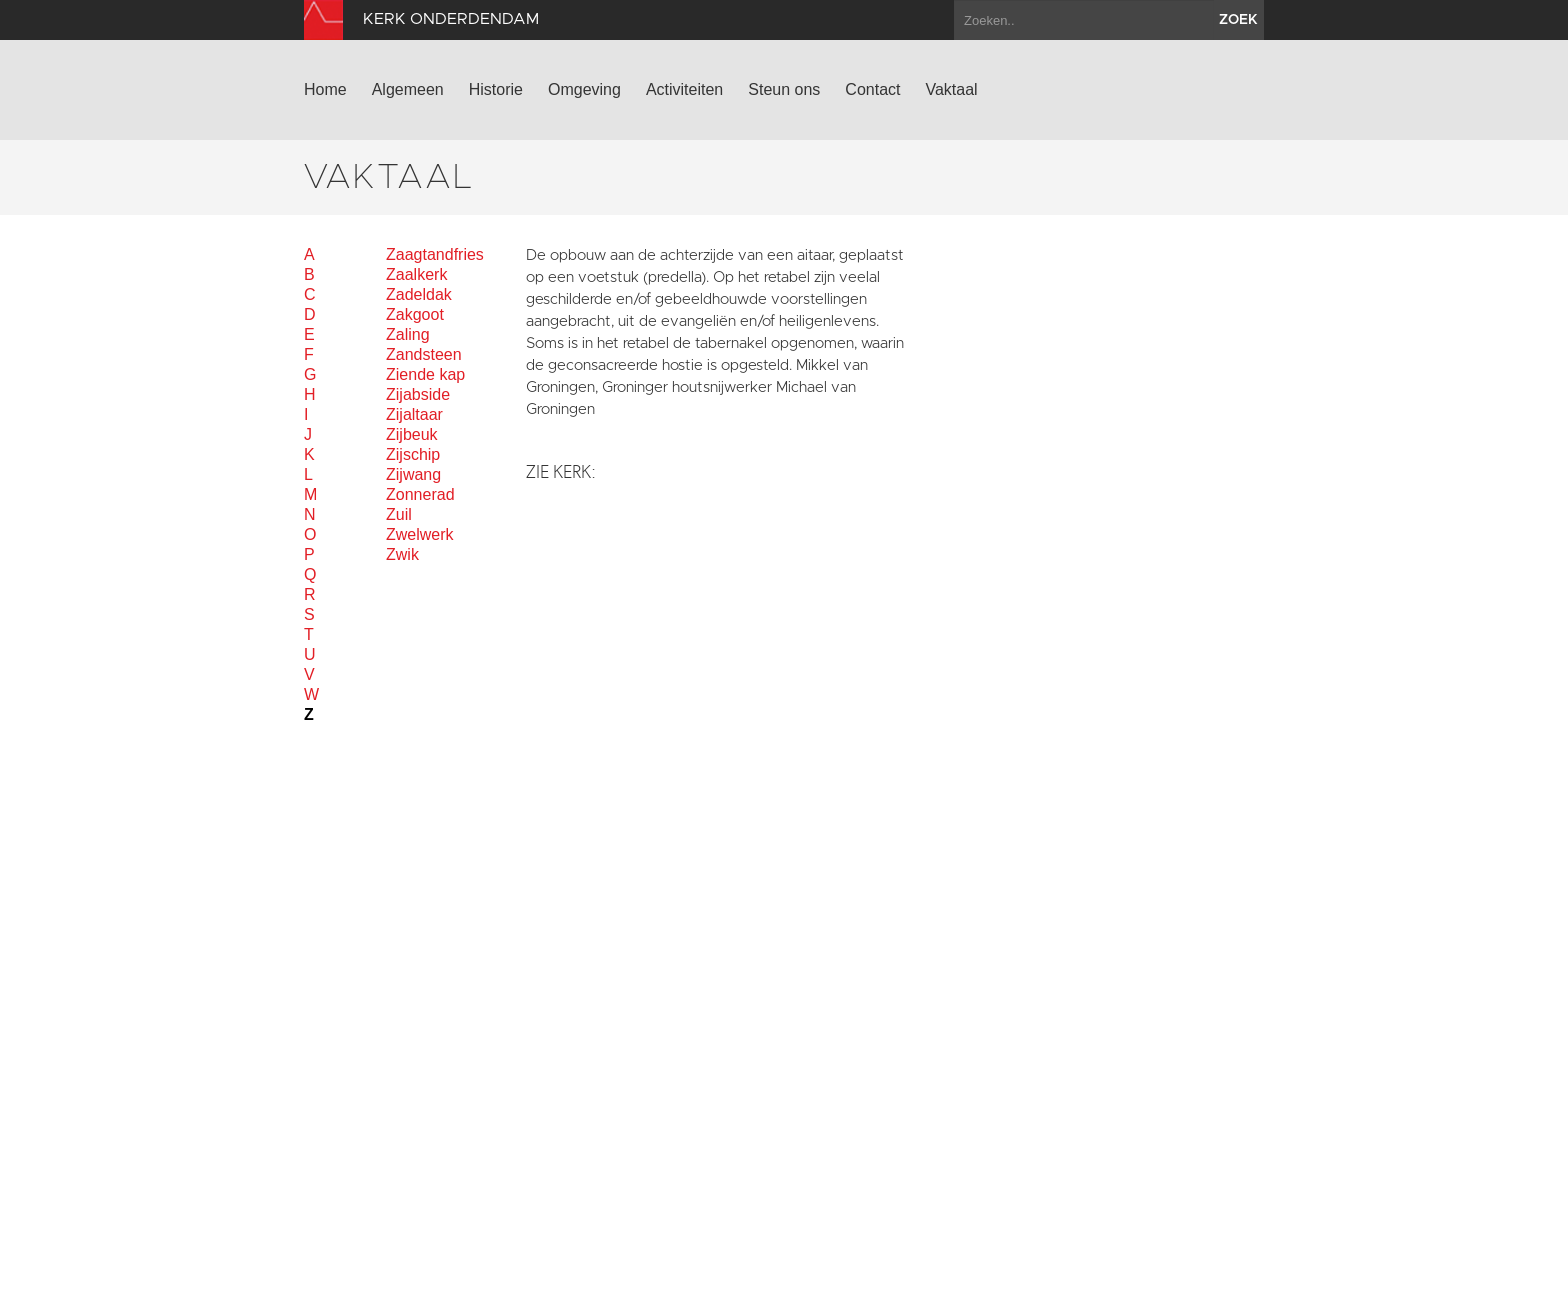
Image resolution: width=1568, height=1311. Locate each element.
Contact (872, 89)
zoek (1238, 20)
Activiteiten (684, 89)
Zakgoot (415, 314)
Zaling (408, 334)
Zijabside (418, 394)
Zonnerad (420, 494)
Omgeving (584, 89)
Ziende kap (425, 374)
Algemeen (408, 89)
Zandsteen (424, 354)
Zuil (399, 514)
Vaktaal (951, 89)
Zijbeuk (412, 434)
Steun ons (784, 89)
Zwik (402, 554)
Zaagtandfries (435, 254)
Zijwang (413, 474)
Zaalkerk (416, 274)
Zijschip (413, 454)
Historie (496, 89)
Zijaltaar (414, 414)
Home (325, 89)
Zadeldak (419, 294)
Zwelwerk (420, 534)
